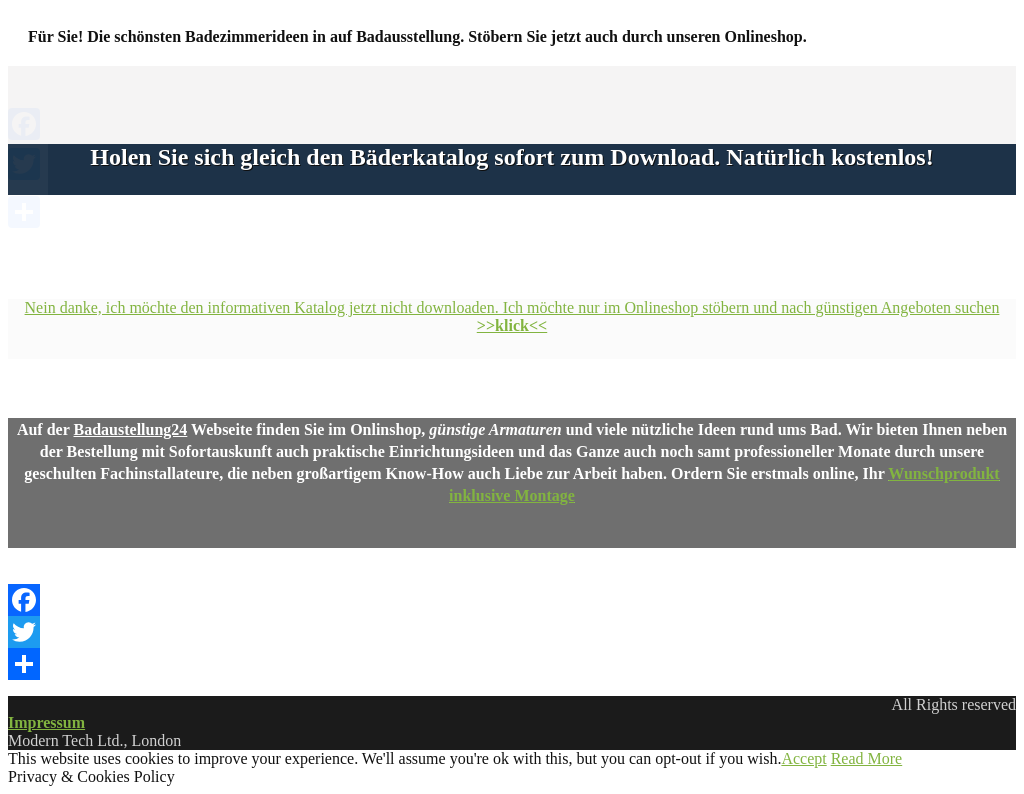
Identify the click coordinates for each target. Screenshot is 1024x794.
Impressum (46, 722)
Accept (803, 758)
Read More (867, 758)
